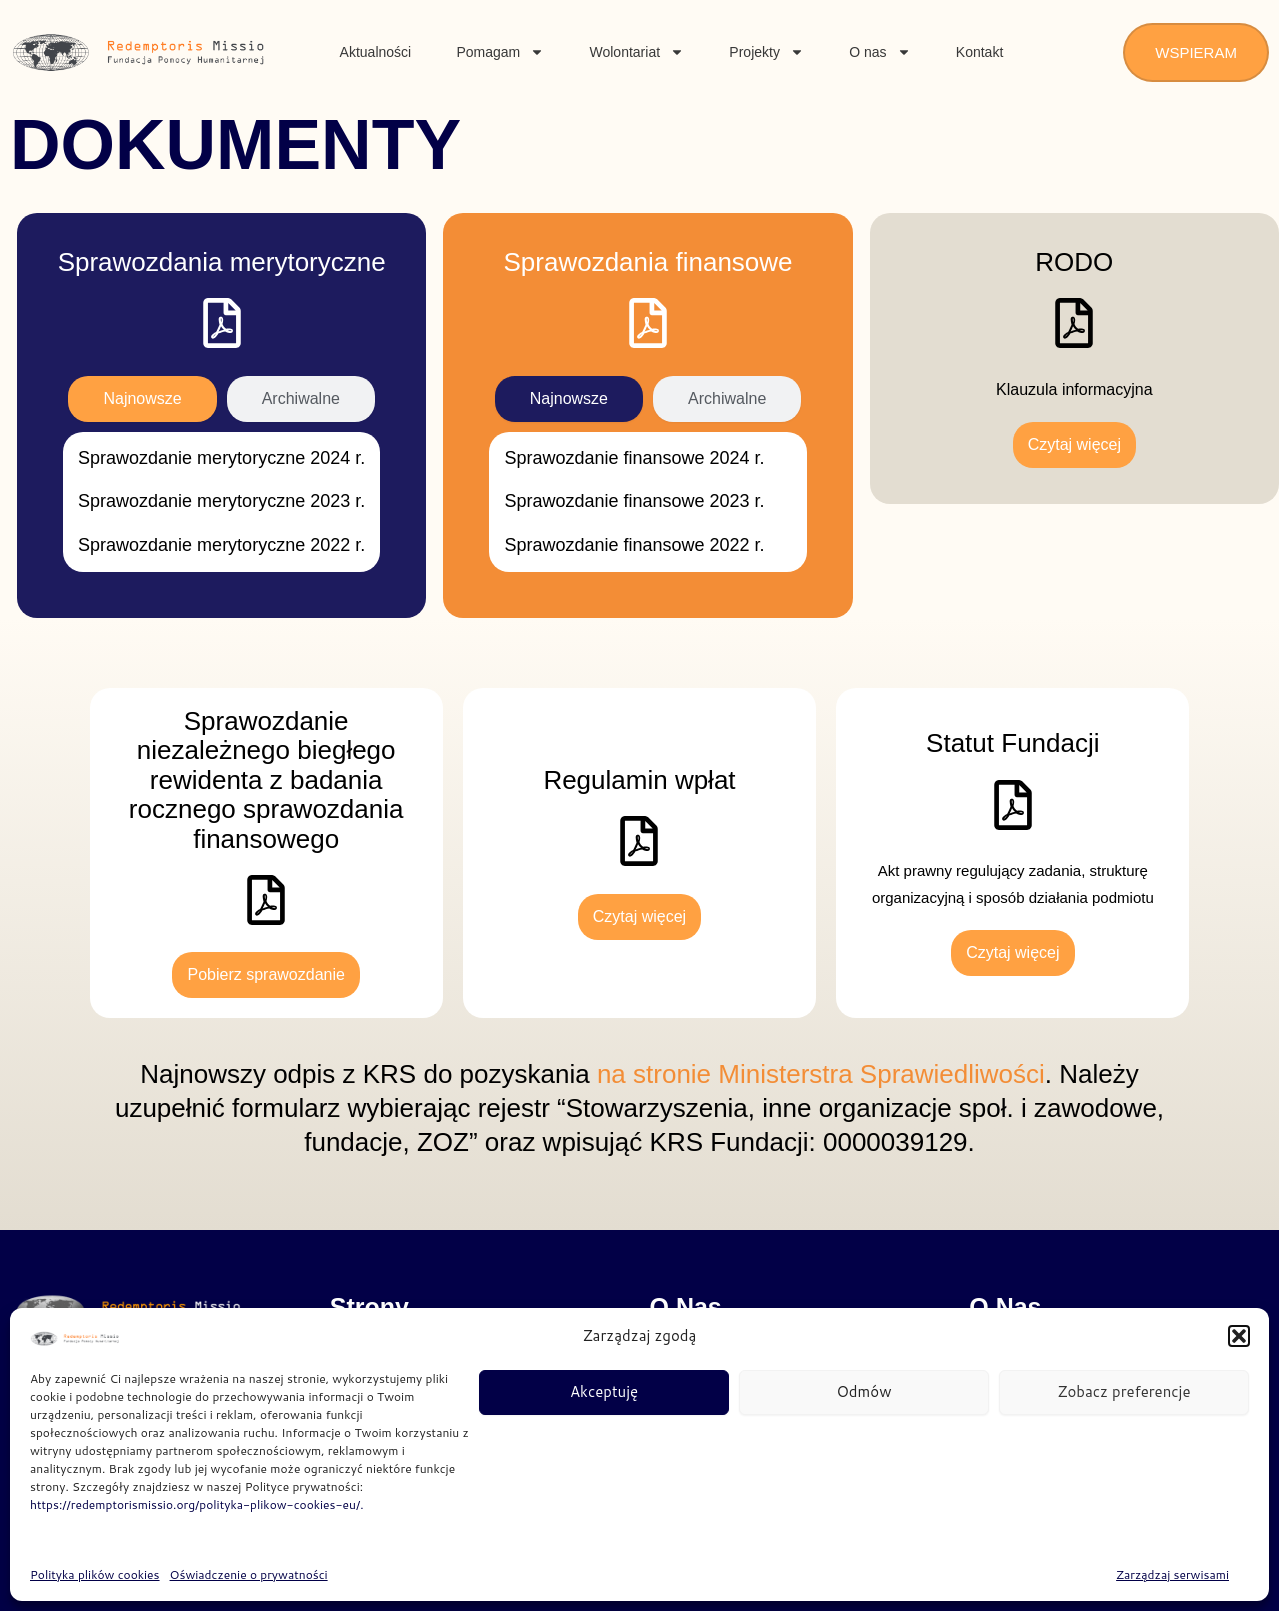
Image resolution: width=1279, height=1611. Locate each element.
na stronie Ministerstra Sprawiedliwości (821, 1074)
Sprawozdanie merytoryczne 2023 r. (221, 501)
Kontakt (979, 52)
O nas (879, 52)
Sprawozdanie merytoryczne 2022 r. (221, 545)
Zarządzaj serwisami (1172, 1574)
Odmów (864, 1391)
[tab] (142, 399)
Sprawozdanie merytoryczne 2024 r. (221, 458)
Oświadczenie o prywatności (249, 1574)
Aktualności (376, 52)
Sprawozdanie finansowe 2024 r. (634, 458)
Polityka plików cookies (95, 1574)
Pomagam (500, 52)
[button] (1239, 1336)
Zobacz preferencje (1123, 1391)
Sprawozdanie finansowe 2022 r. (634, 545)
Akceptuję (604, 1391)
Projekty (766, 52)
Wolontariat (637, 52)
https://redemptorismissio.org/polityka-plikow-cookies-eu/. (197, 1504)
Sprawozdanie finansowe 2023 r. (634, 501)
